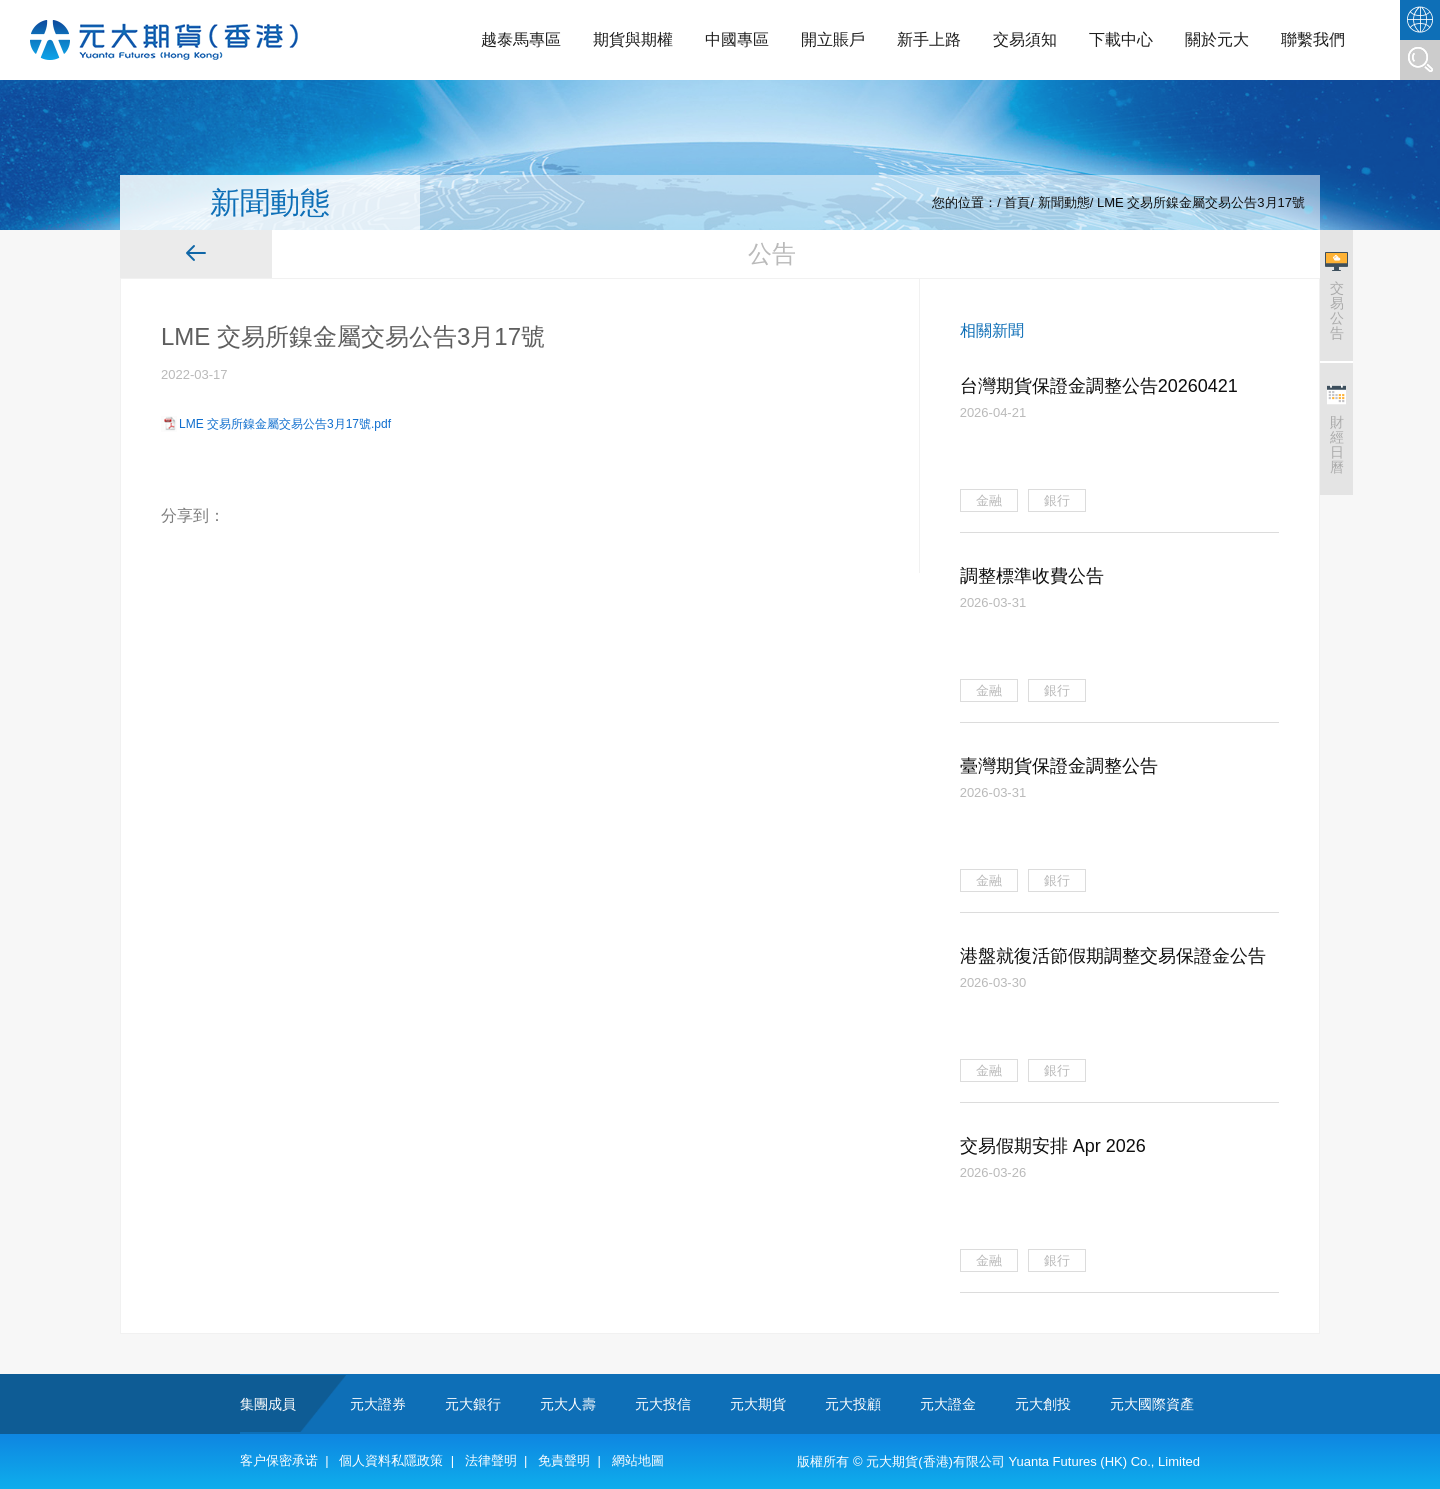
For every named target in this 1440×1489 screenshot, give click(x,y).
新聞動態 (1064, 202)
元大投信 (663, 1404)
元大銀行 (473, 1404)
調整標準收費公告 (1032, 576)
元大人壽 (568, 1404)
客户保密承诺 (279, 1460)
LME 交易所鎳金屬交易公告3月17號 (1201, 202)
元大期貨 (758, 1404)
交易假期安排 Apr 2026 (1053, 1146)
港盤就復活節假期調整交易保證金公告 (1113, 956)
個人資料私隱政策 (391, 1460)
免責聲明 (564, 1460)
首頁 (1017, 202)
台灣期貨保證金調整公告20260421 (1099, 386)
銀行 (1057, 500)
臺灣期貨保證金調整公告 (1059, 766)
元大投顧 (853, 1404)
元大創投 (1043, 1404)
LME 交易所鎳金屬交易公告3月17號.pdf (285, 424)
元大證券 (378, 1404)
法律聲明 (491, 1460)
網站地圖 (638, 1460)
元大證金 (948, 1404)
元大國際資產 (1152, 1404)
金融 (989, 500)
